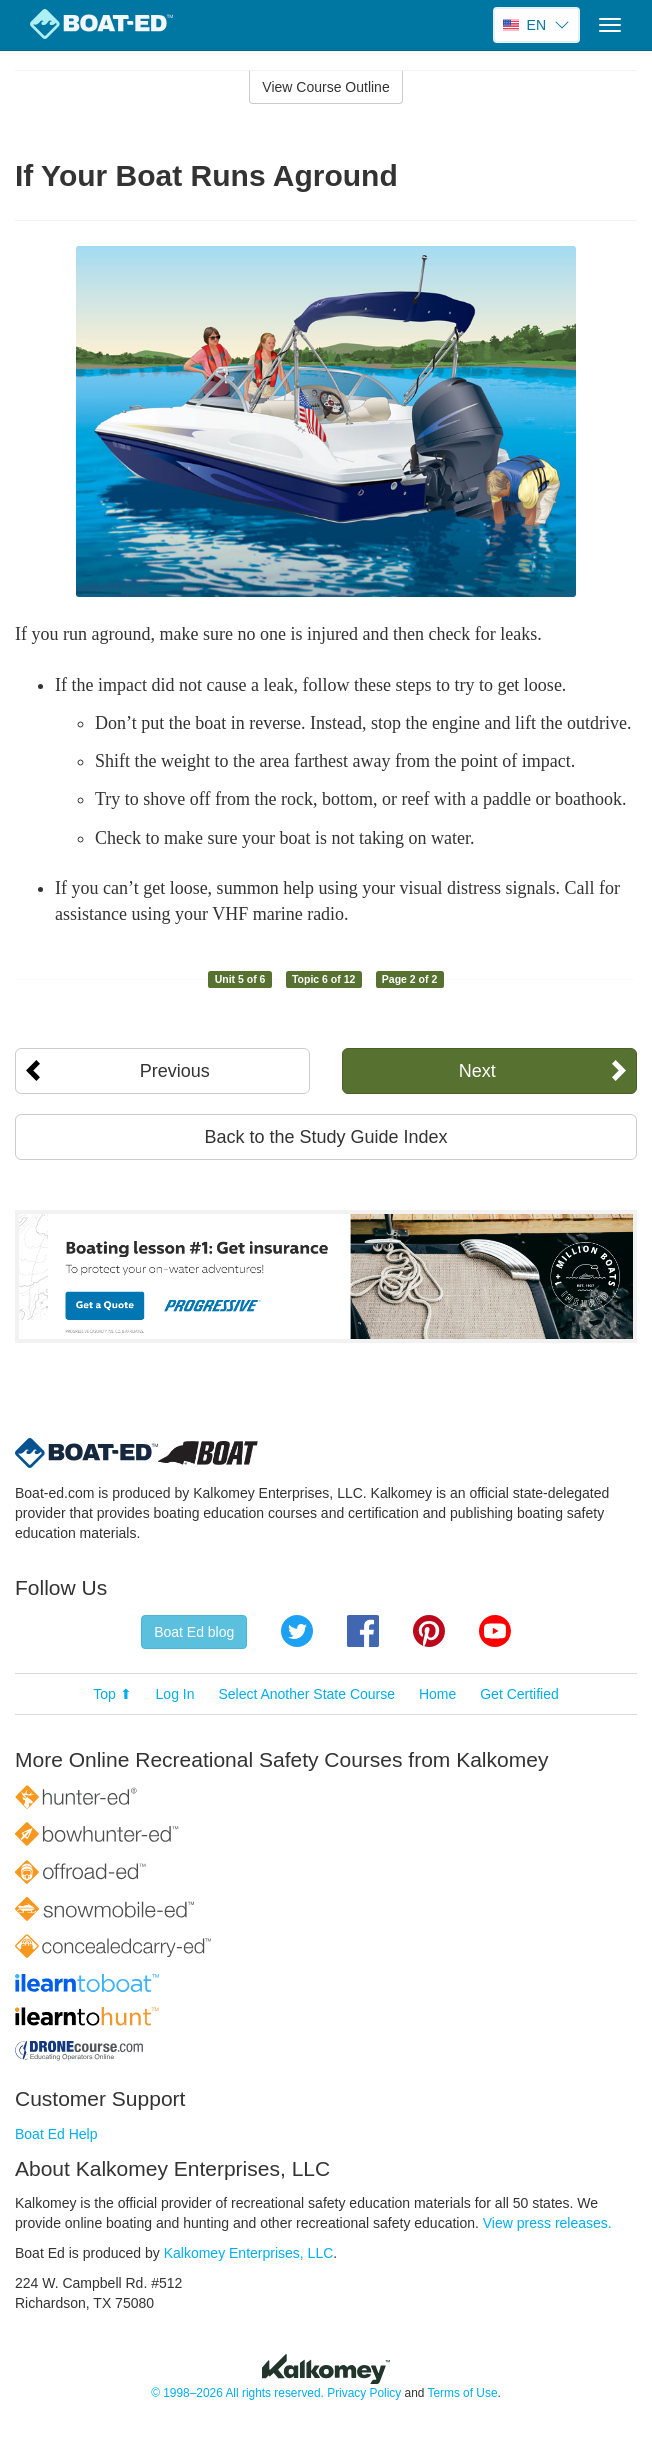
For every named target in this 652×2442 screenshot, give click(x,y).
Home (437, 1694)
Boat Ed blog (194, 1632)
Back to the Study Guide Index (325, 1137)
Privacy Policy (364, 2393)
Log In (175, 1694)
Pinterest (429, 1631)
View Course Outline (325, 87)
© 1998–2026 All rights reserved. (237, 2393)
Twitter (297, 1631)
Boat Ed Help (56, 2134)
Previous (175, 1071)
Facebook (363, 1631)
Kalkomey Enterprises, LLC (249, 2253)
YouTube (495, 1631)
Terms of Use (462, 2393)
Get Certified (519, 1694)
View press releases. (547, 2223)
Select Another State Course (306, 1694)
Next (477, 1071)
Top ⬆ (112, 1694)
